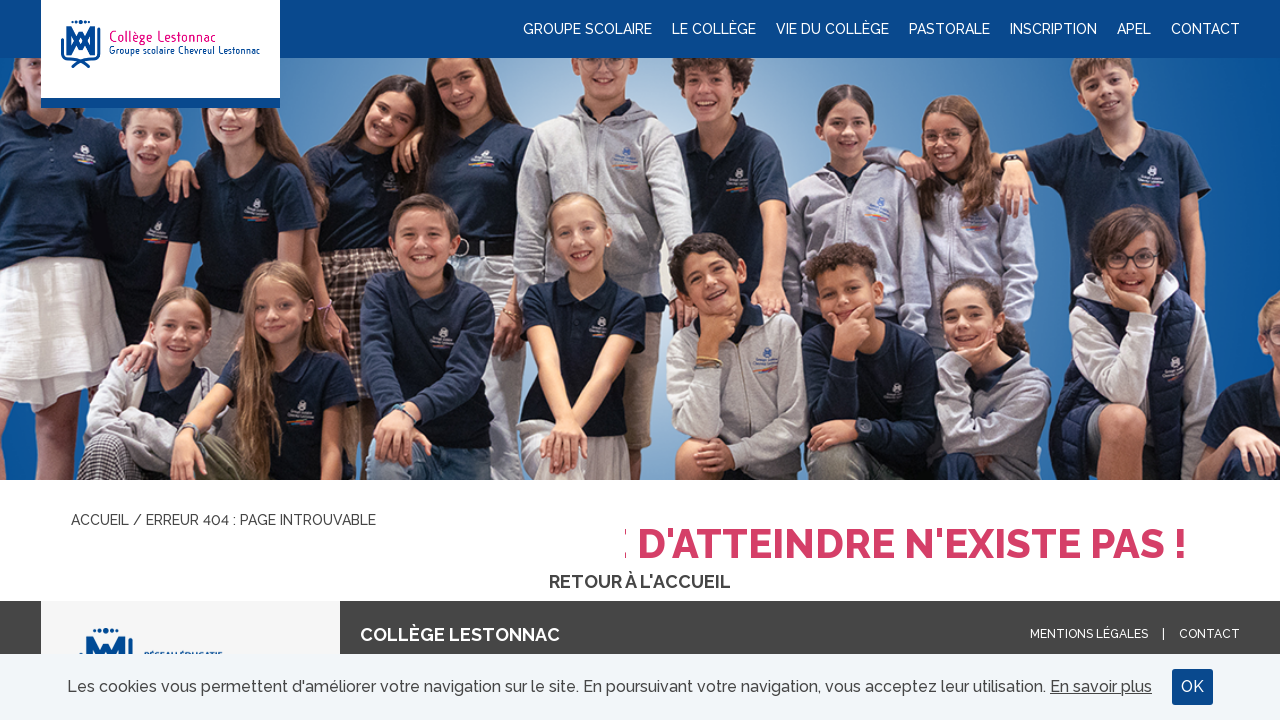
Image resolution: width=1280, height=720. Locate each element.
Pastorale (949, 29)
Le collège (714, 29)
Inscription (1053, 29)
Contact (1205, 29)
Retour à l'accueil (640, 581)
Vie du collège (832, 29)
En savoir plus (1101, 686)
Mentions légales (1089, 634)
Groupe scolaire (587, 29)
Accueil (100, 520)
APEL (1134, 29)
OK (1192, 686)
